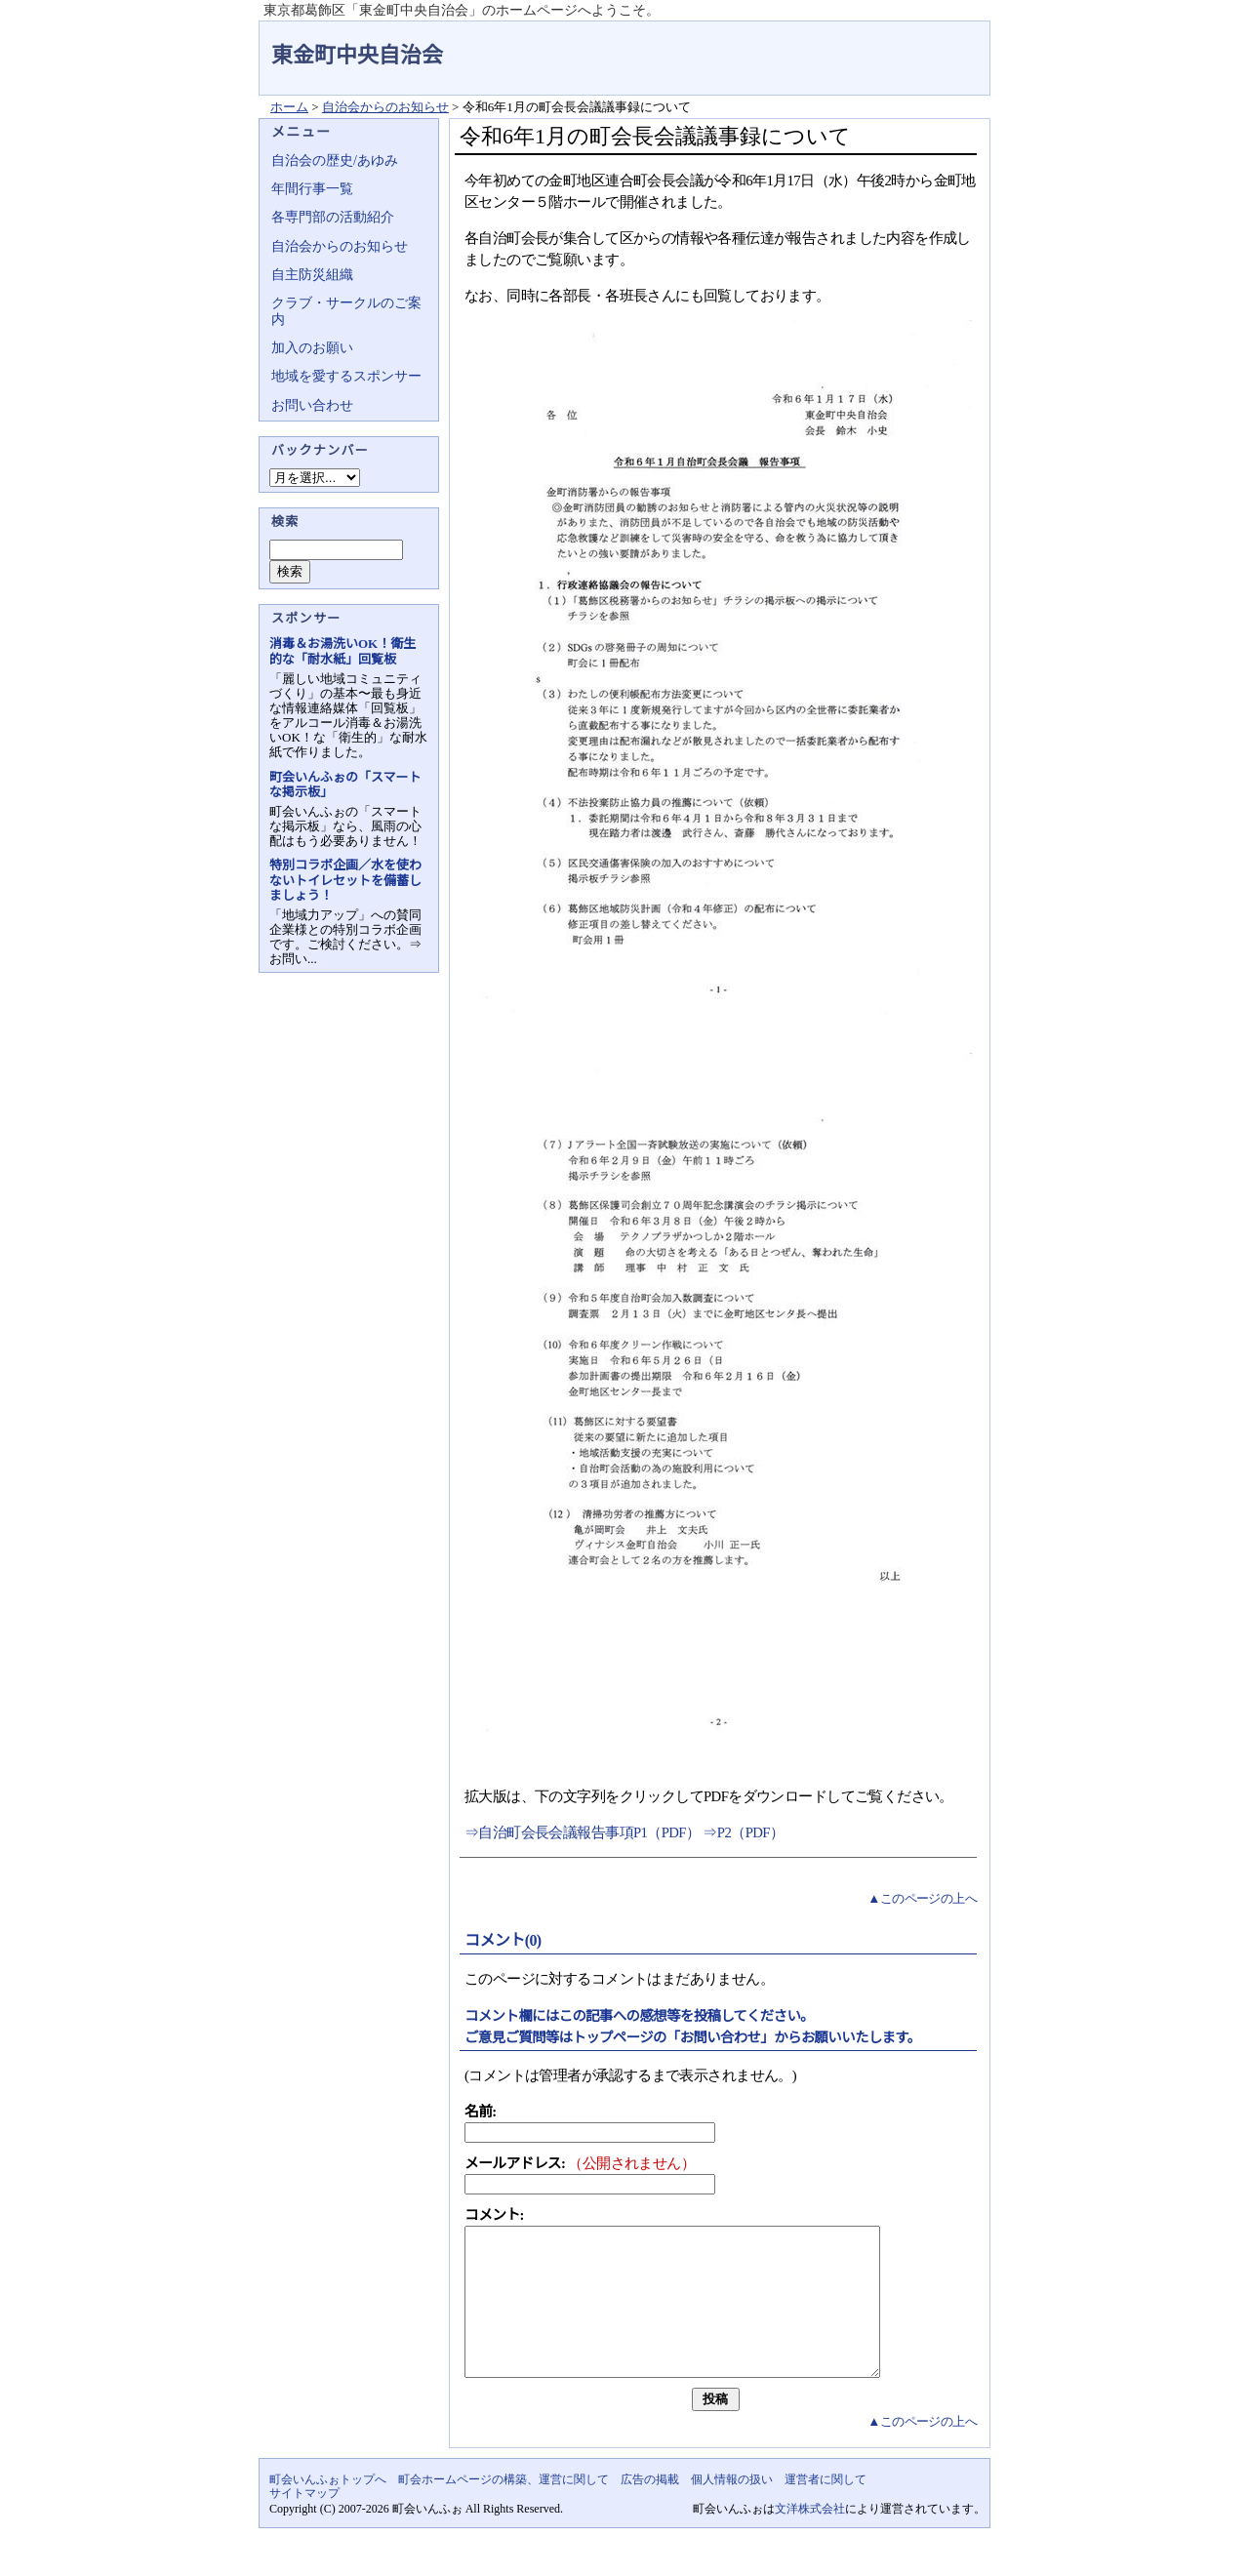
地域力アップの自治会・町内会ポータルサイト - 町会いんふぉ (917, 43)
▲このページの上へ (922, 1898)
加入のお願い (312, 348)
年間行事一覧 (312, 188)
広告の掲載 (650, 2509)
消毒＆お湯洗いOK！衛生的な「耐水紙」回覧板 (342, 650)
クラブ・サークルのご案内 (346, 311)
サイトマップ (304, 2522)
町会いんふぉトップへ (327, 2509)
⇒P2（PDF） (743, 1832)
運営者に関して (825, 2509)
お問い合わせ (312, 405)
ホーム (289, 107)
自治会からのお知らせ (385, 107)
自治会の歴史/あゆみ (334, 160)
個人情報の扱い (732, 2509)
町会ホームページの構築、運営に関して (503, 2509)
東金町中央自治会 (357, 55)
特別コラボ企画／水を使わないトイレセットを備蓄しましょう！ (345, 880)
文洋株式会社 (810, 2538)
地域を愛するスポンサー (346, 376)
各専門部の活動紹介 (332, 217)
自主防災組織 (312, 274)
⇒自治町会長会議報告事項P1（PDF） (583, 1832)
